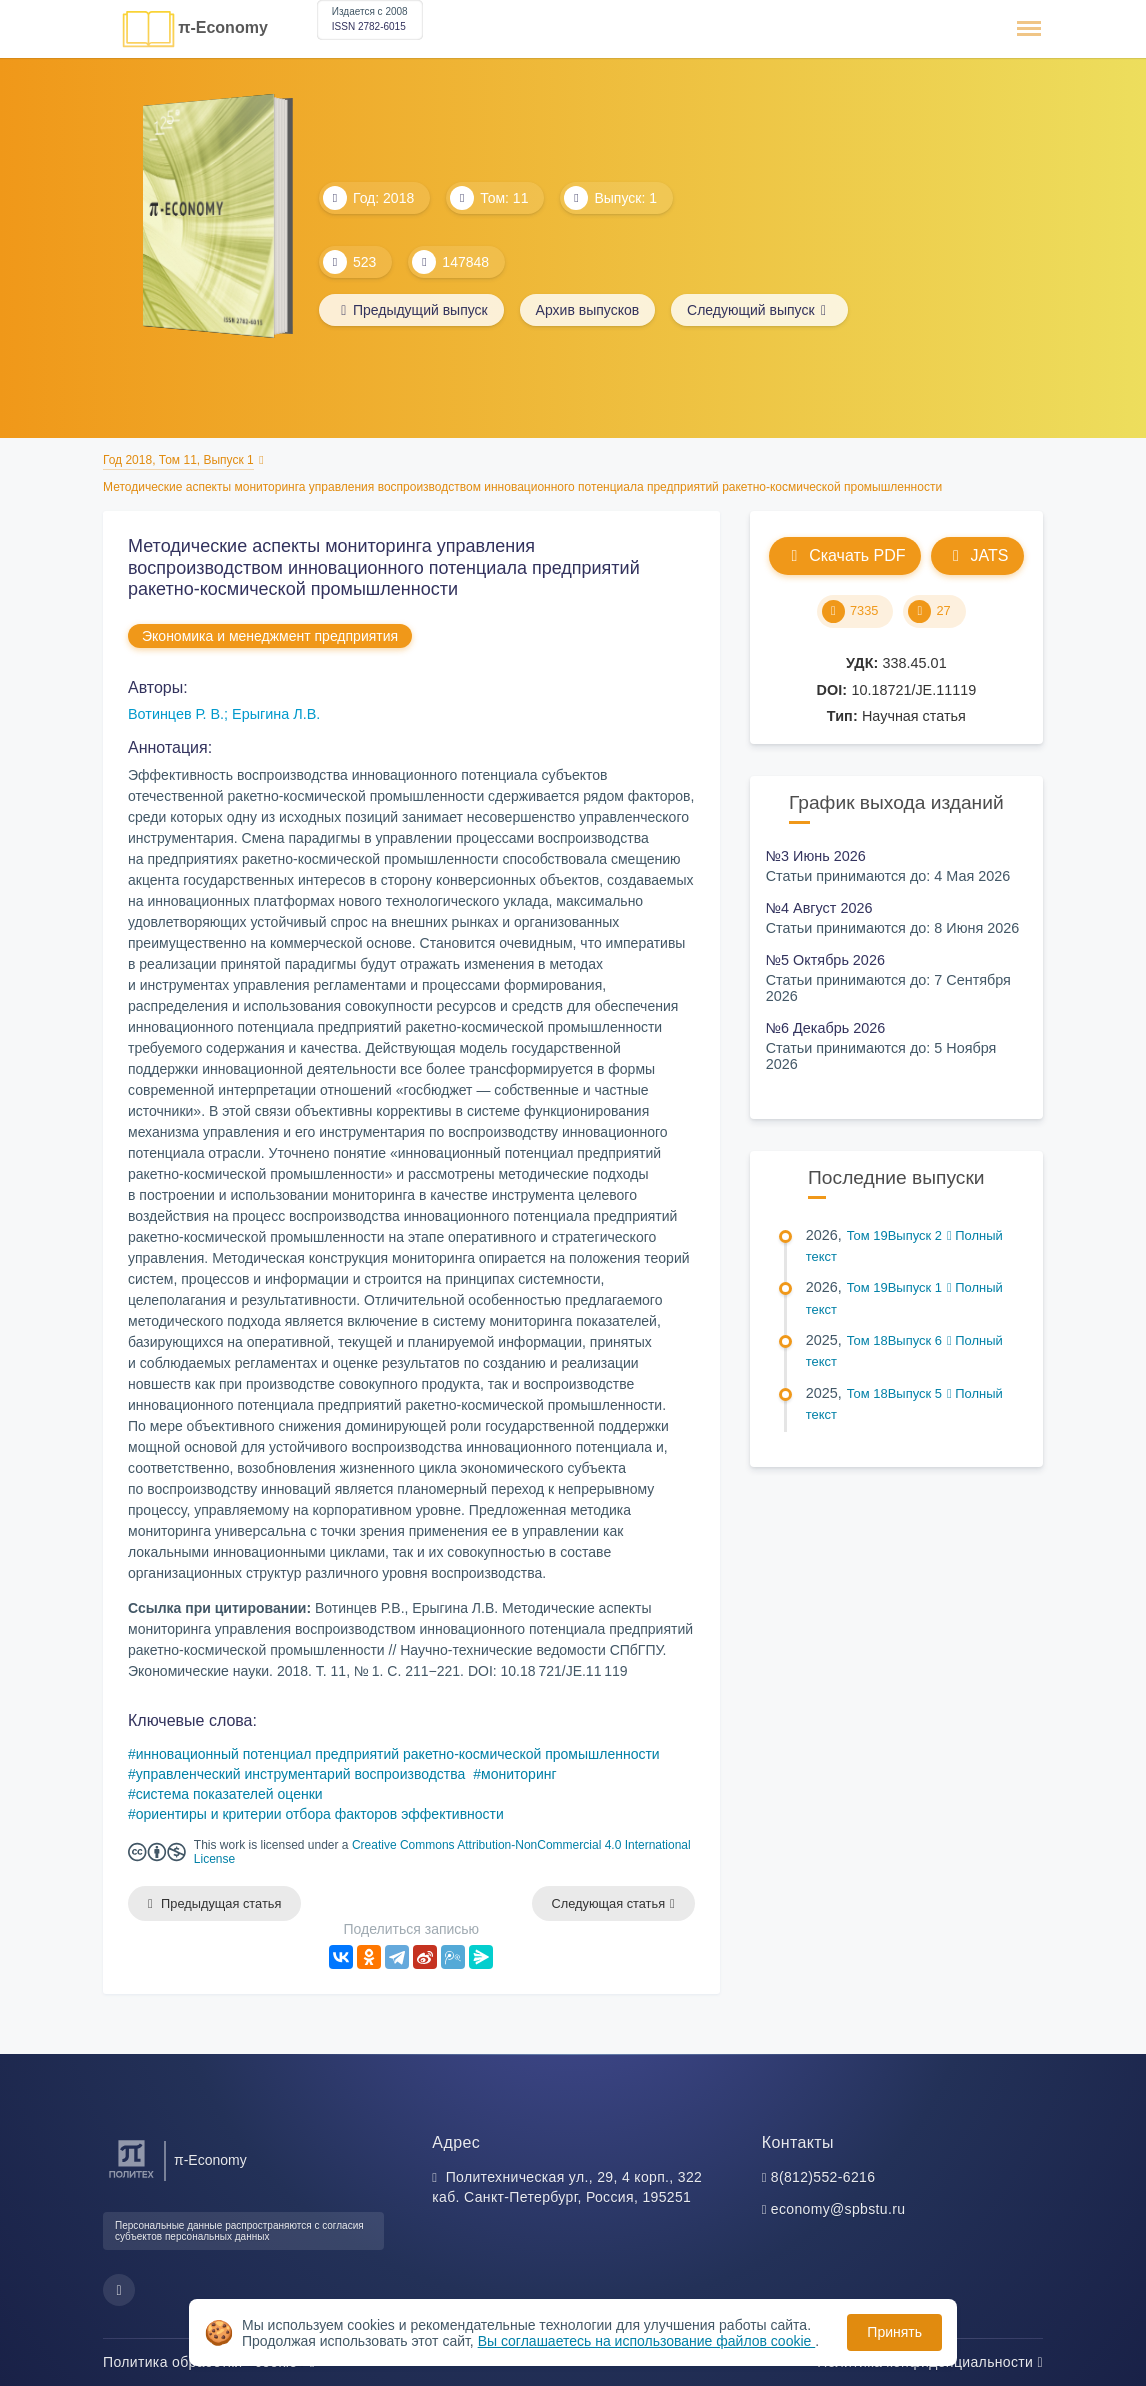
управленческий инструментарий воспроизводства (301, 1774)
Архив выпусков (588, 310)
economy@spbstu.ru (838, 2209)
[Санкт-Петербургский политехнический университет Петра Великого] (131, 2178)
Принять (894, 2332)
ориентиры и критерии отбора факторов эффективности (320, 1814)
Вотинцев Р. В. (176, 714)
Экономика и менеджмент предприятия (270, 636)
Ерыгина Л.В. (276, 714)
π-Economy (223, 27)
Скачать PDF (844, 555)
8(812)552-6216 (823, 2177)
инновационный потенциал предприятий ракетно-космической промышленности (398, 1754)
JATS (977, 555)
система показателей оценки (229, 1794)
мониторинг (518, 1774)
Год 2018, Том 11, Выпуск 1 (178, 460)
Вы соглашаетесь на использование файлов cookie (647, 2341)
